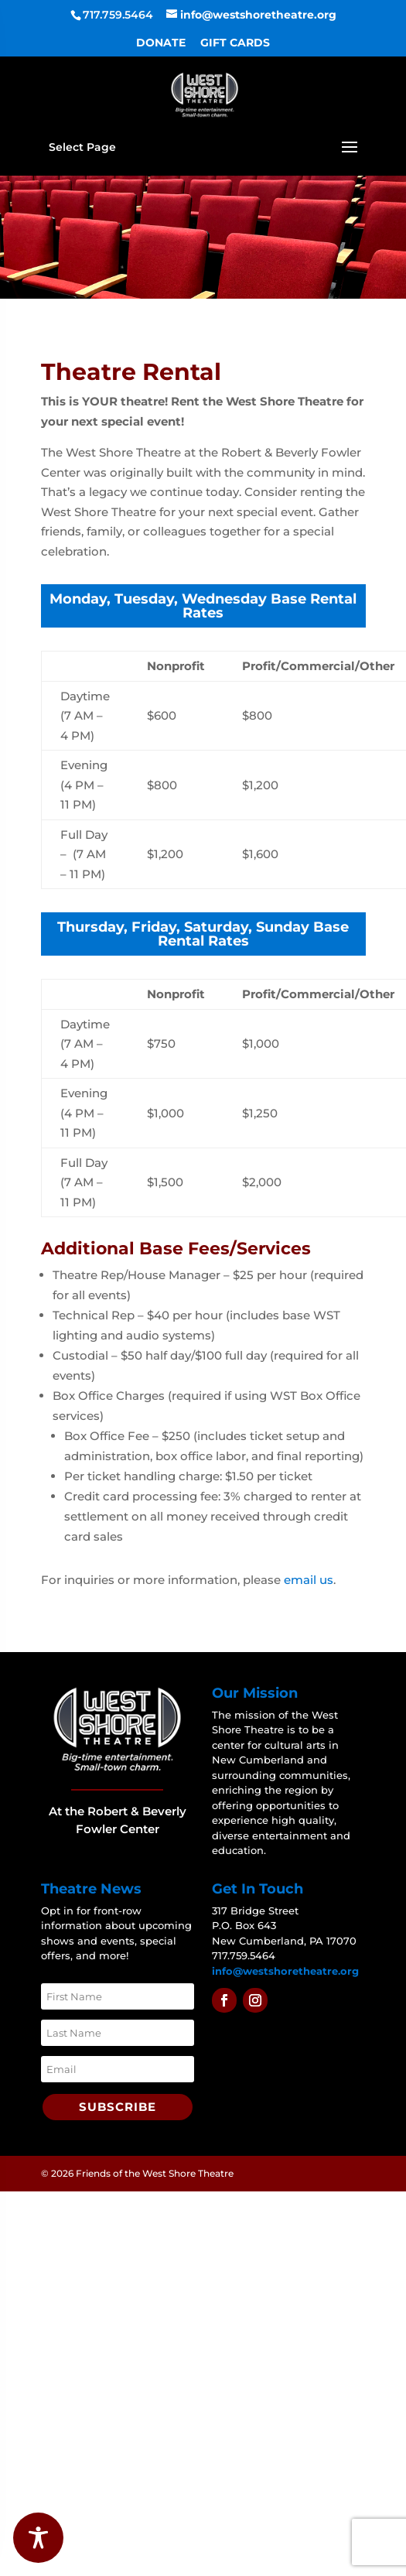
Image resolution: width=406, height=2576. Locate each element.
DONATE (161, 43)
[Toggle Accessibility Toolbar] (38, 2537)
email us (308, 1579)
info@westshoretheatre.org (285, 1971)
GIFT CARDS (235, 43)
